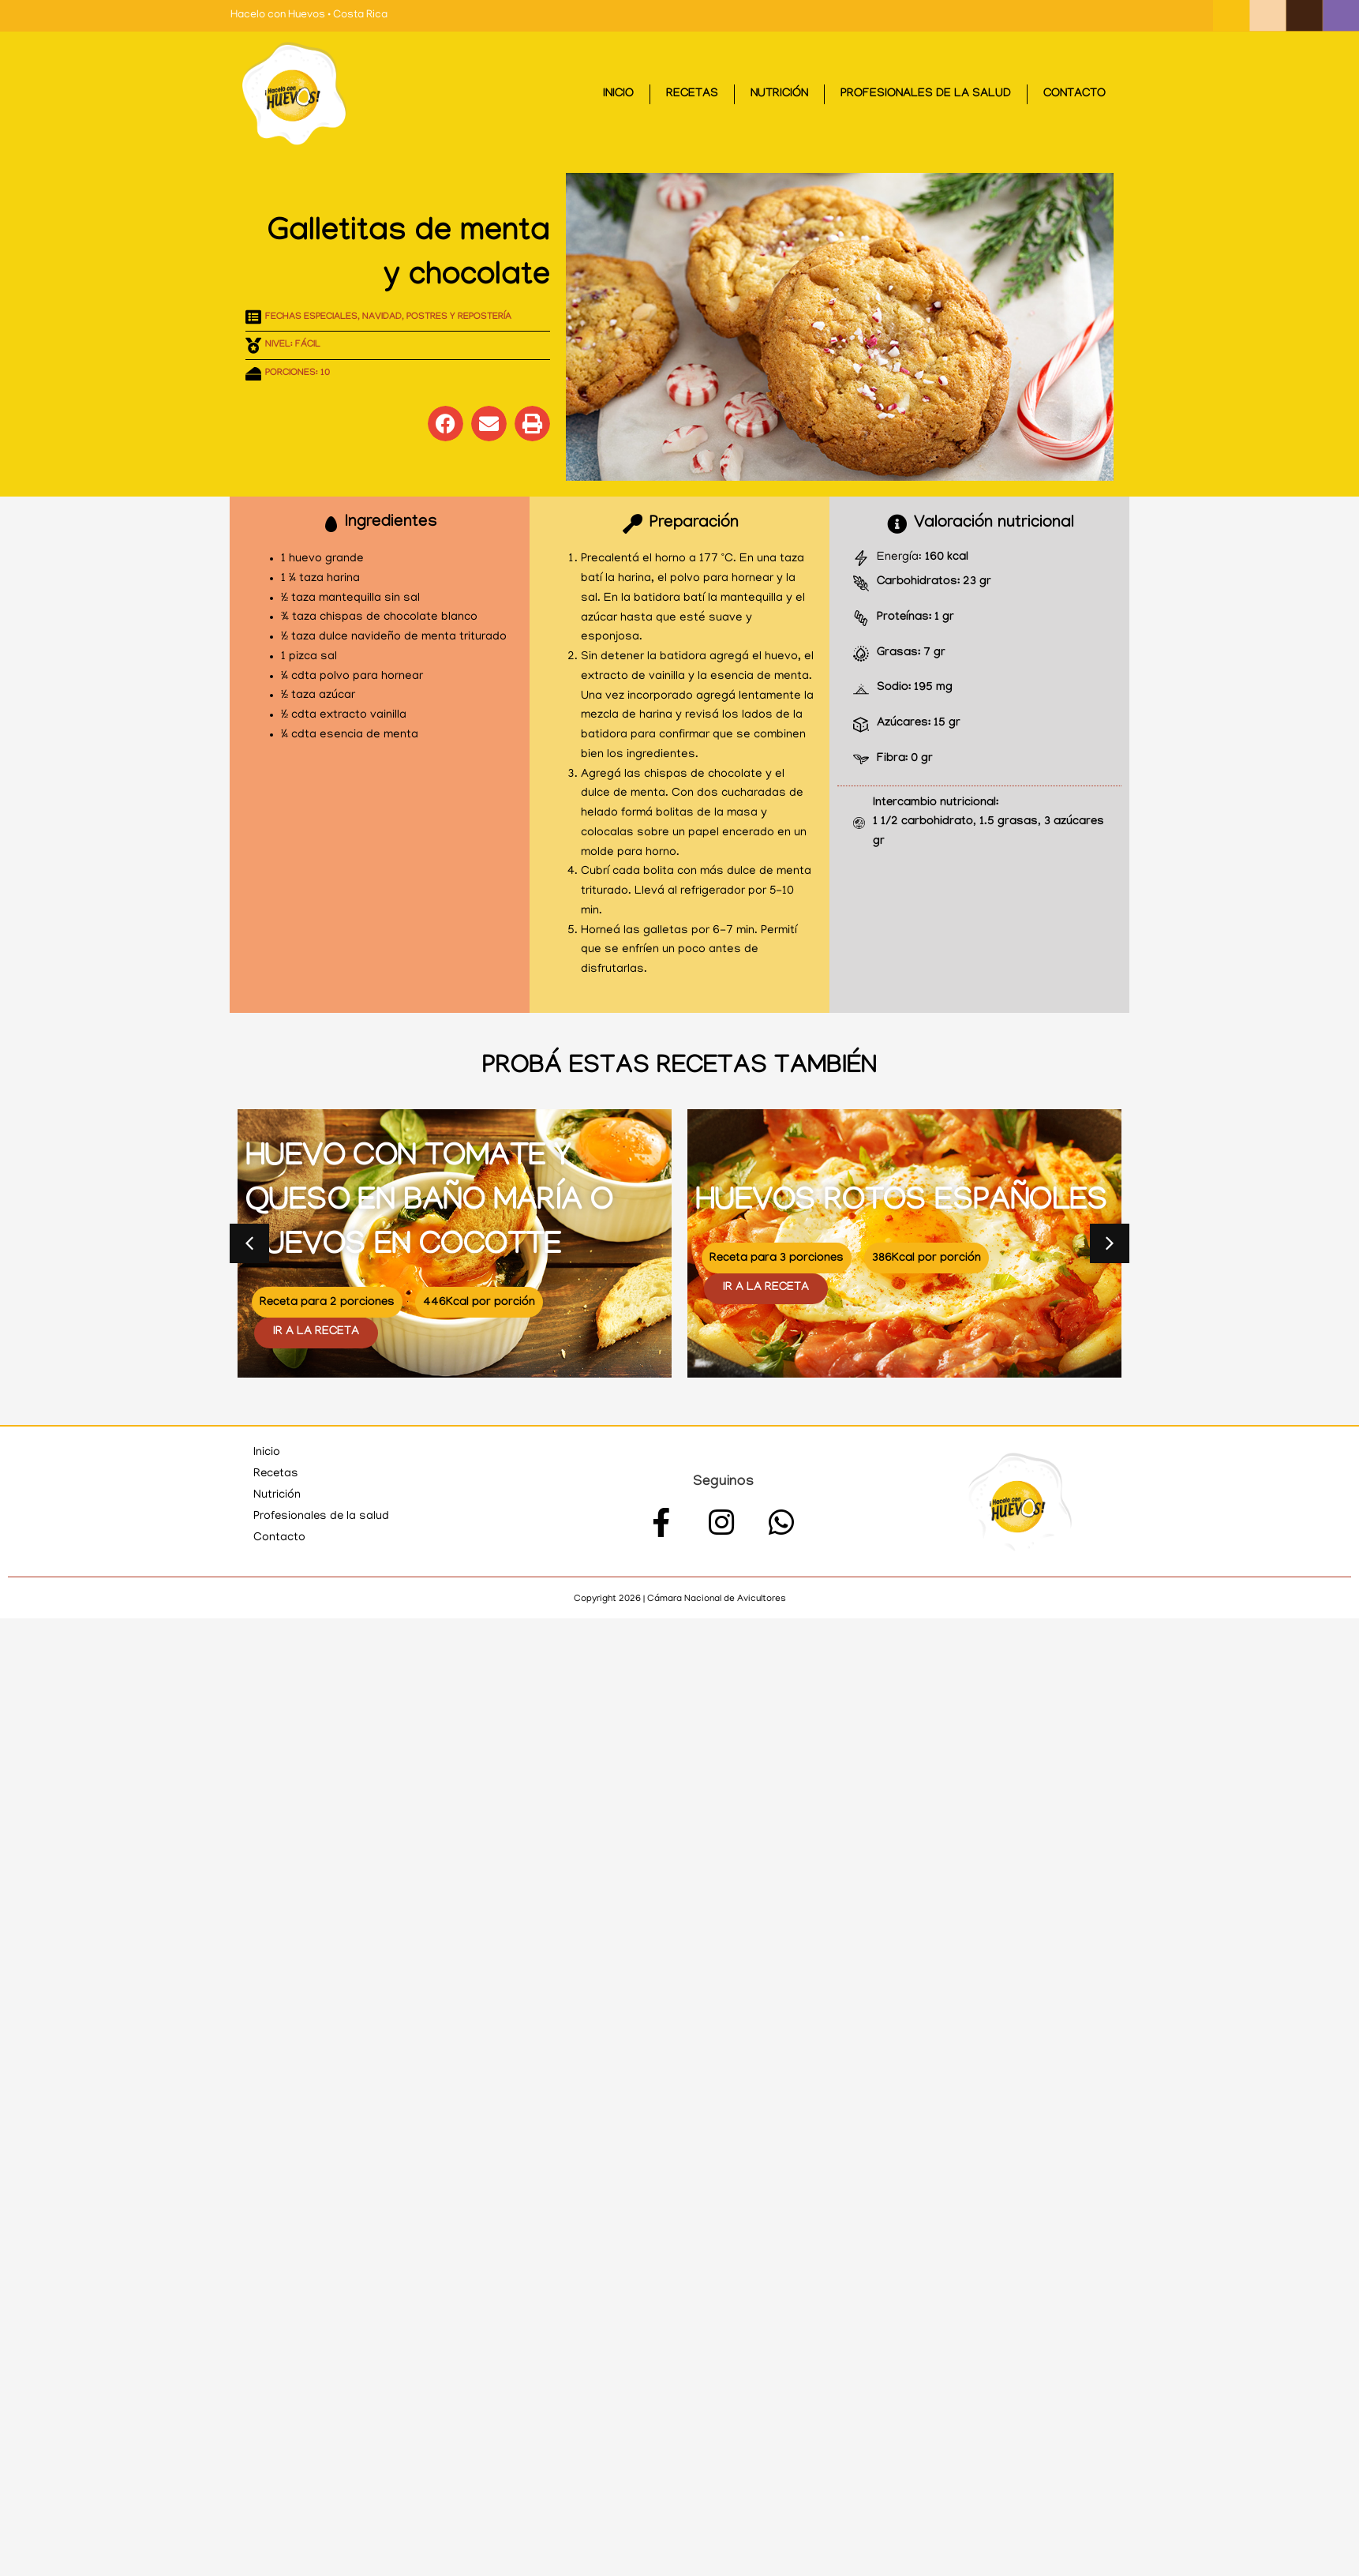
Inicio (618, 95)
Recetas (692, 95)
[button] (445, 423)
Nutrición (779, 95)
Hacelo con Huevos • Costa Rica (308, 15)
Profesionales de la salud (925, 95)
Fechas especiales (311, 317)
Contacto (1074, 95)
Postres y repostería (458, 317)
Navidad (382, 317)
